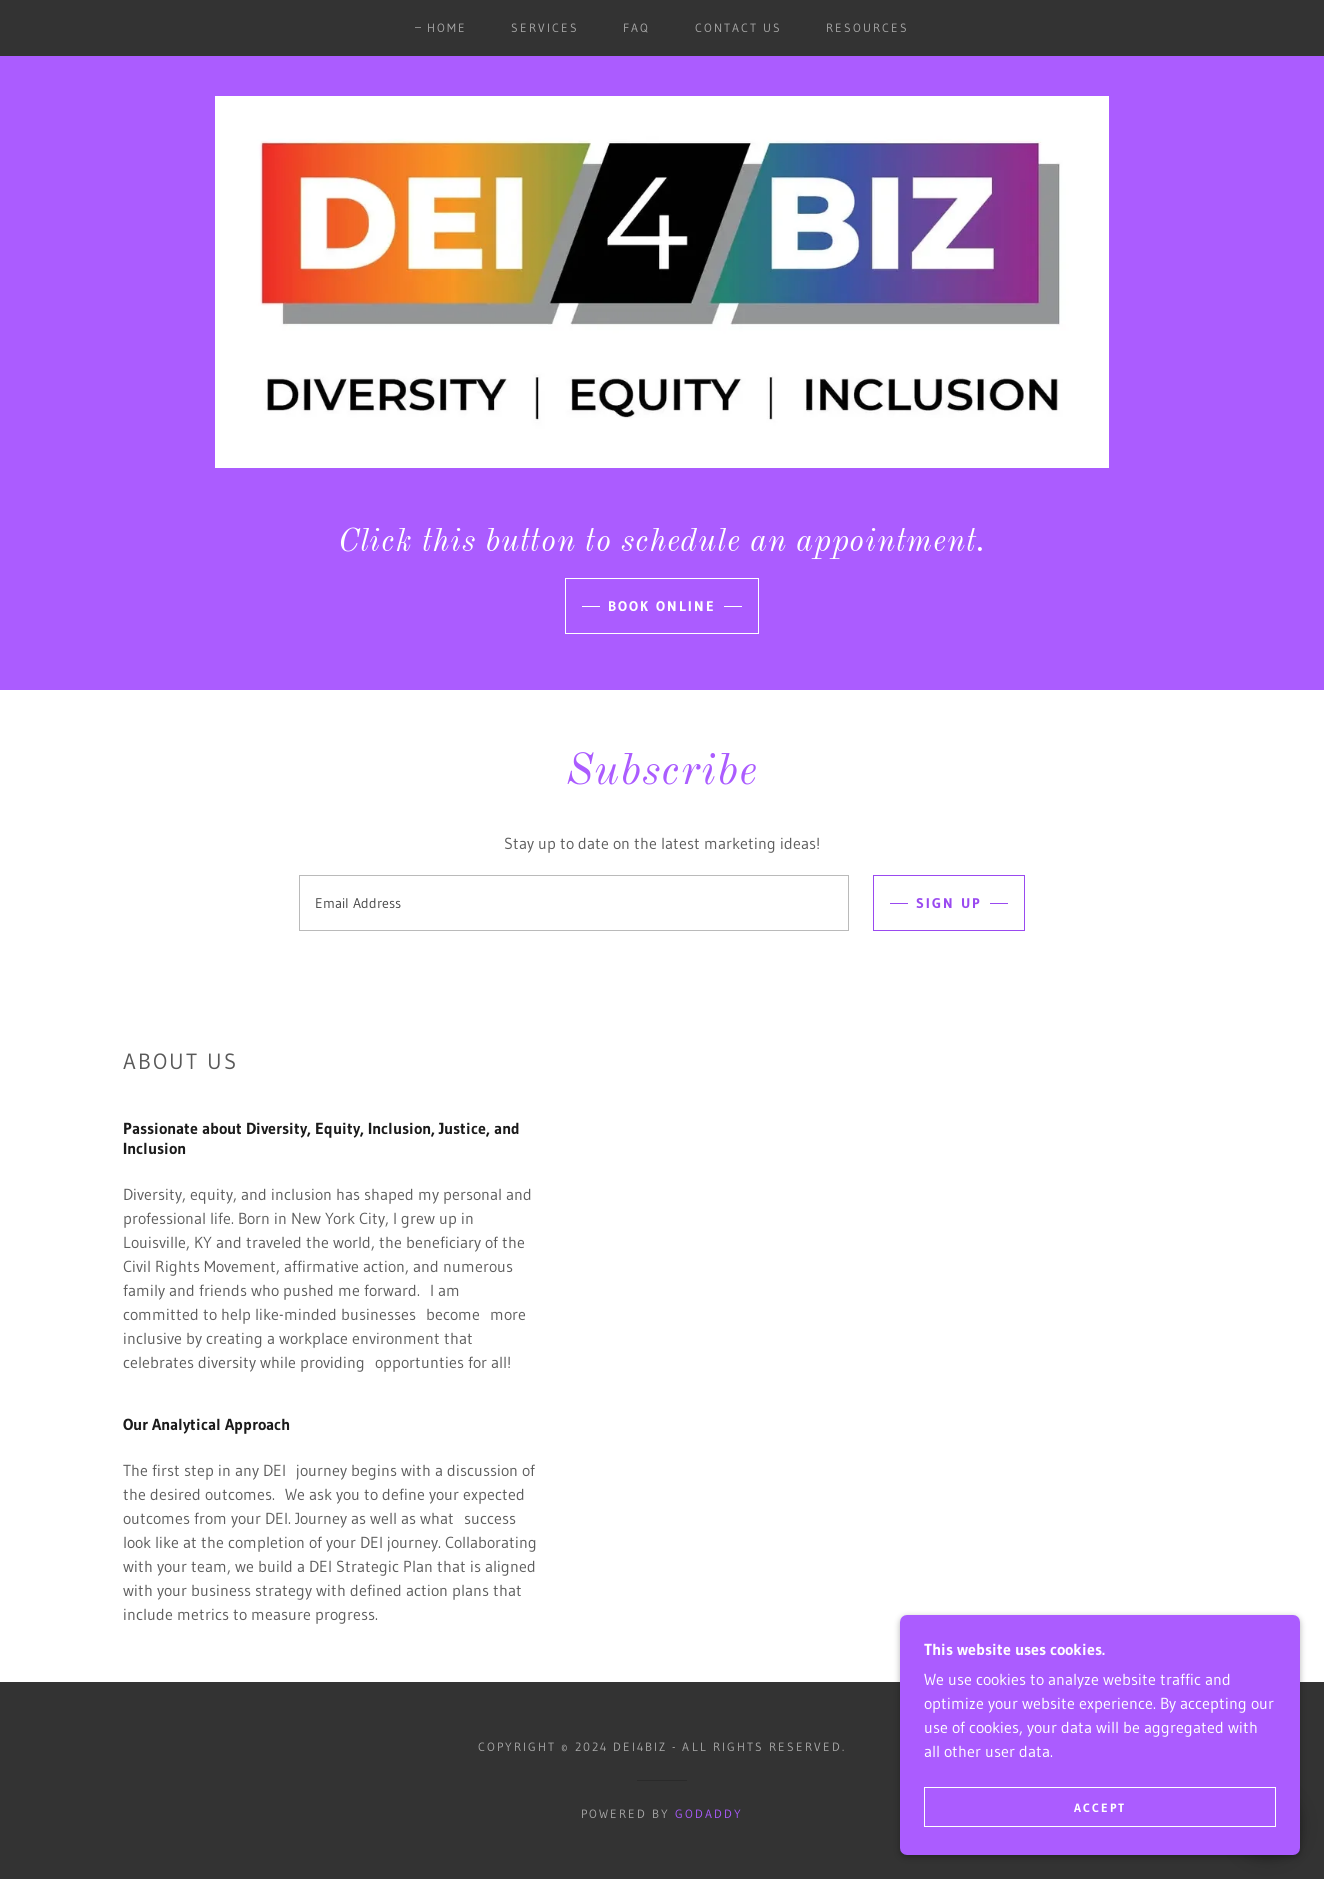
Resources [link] (867, 27)
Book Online (662, 606)
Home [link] (447, 27)
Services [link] (545, 27)
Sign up (949, 903)
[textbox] (573, 903)
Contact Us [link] (738, 27)
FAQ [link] (636, 27)
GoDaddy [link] (709, 1813)
